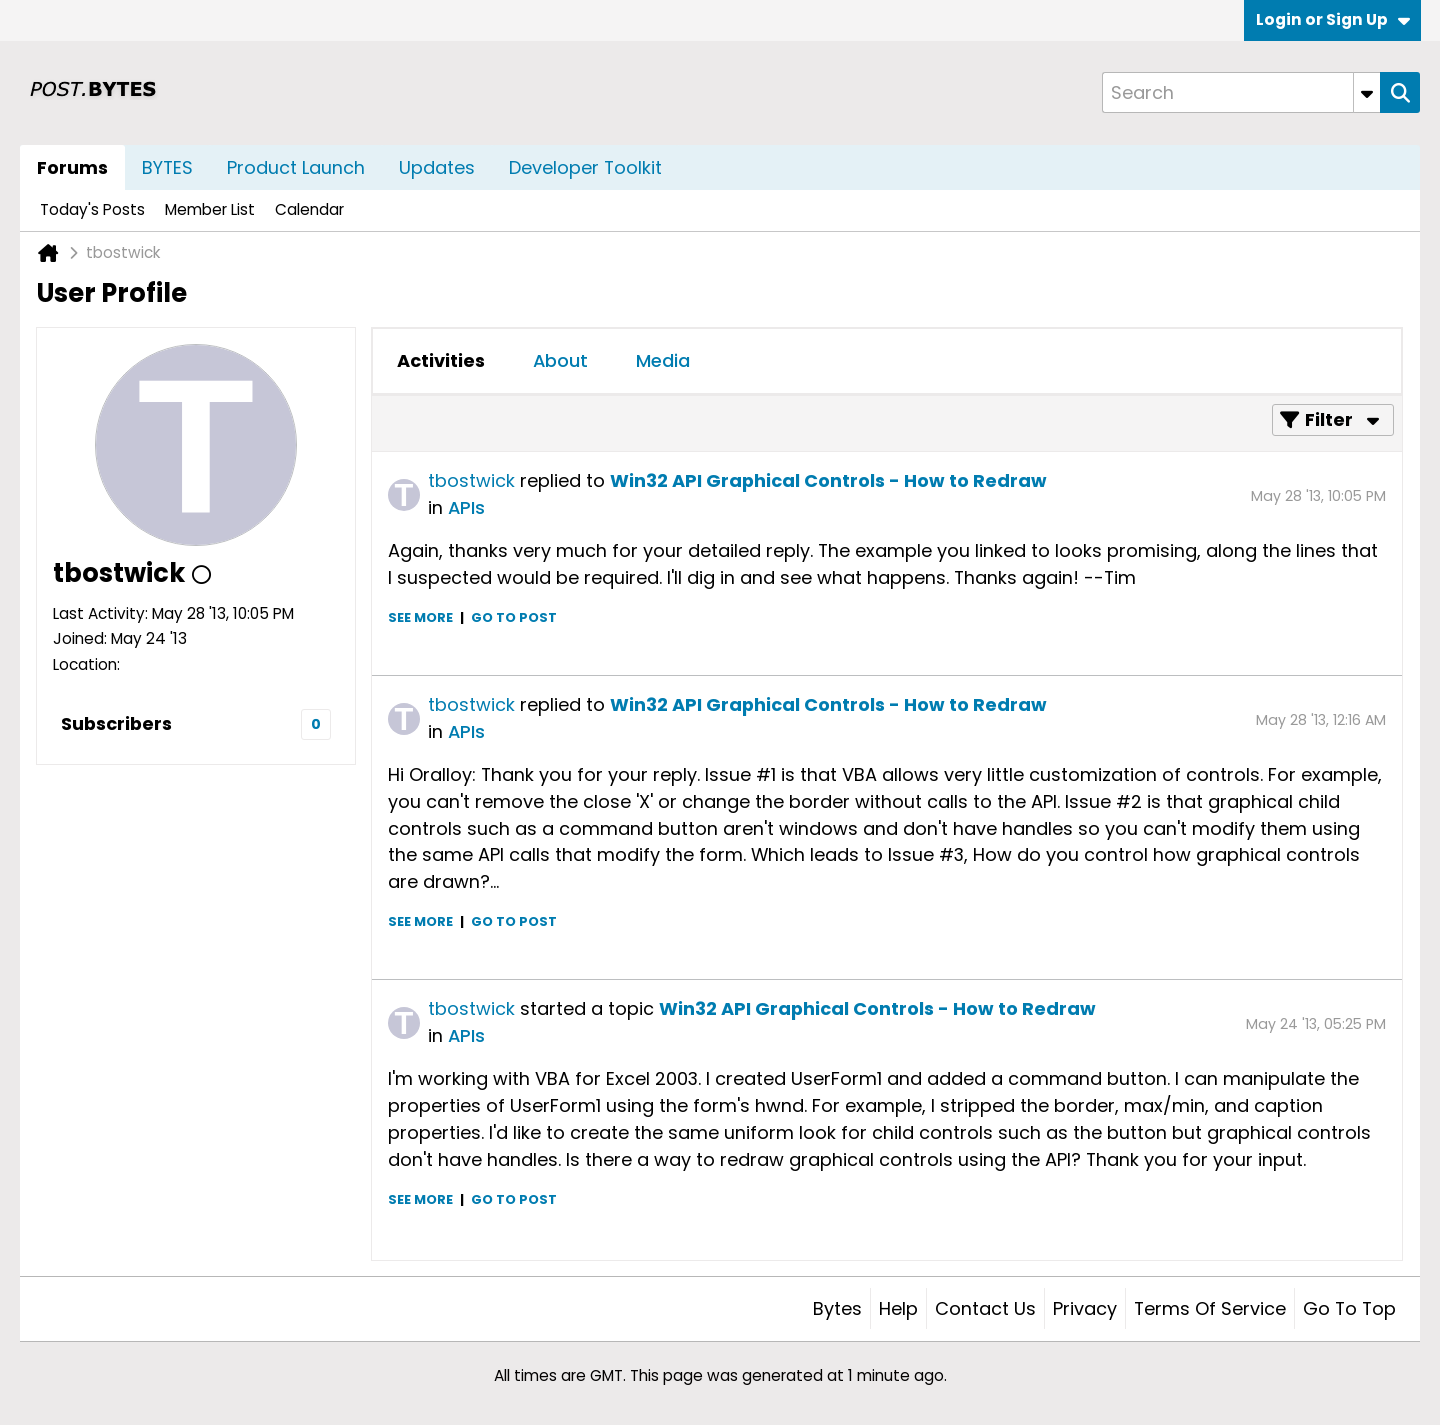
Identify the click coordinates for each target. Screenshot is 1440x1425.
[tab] (441, 361)
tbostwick (471, 480)
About (560, 360)
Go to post (514, 617)
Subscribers (116, 723)
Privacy (1085, 1308)
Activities (441, 360)
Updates (437, 167)
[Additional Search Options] (1367, 92)
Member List (210, 209)
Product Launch (296, 167)
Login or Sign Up (1333, 19)
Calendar (309, 209)
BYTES (167, 167)
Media (663, 360)
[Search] (1241, 92)
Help (898, 1308)
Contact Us (985, 1308)
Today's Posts (92, 209)
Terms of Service (1210, 1308)
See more (420, 617)
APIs (466, 507)
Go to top (1349, 1308)
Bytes (837, 1308)
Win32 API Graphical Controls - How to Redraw (828, 480)
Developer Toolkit (585, 167)
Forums (72, 167)
